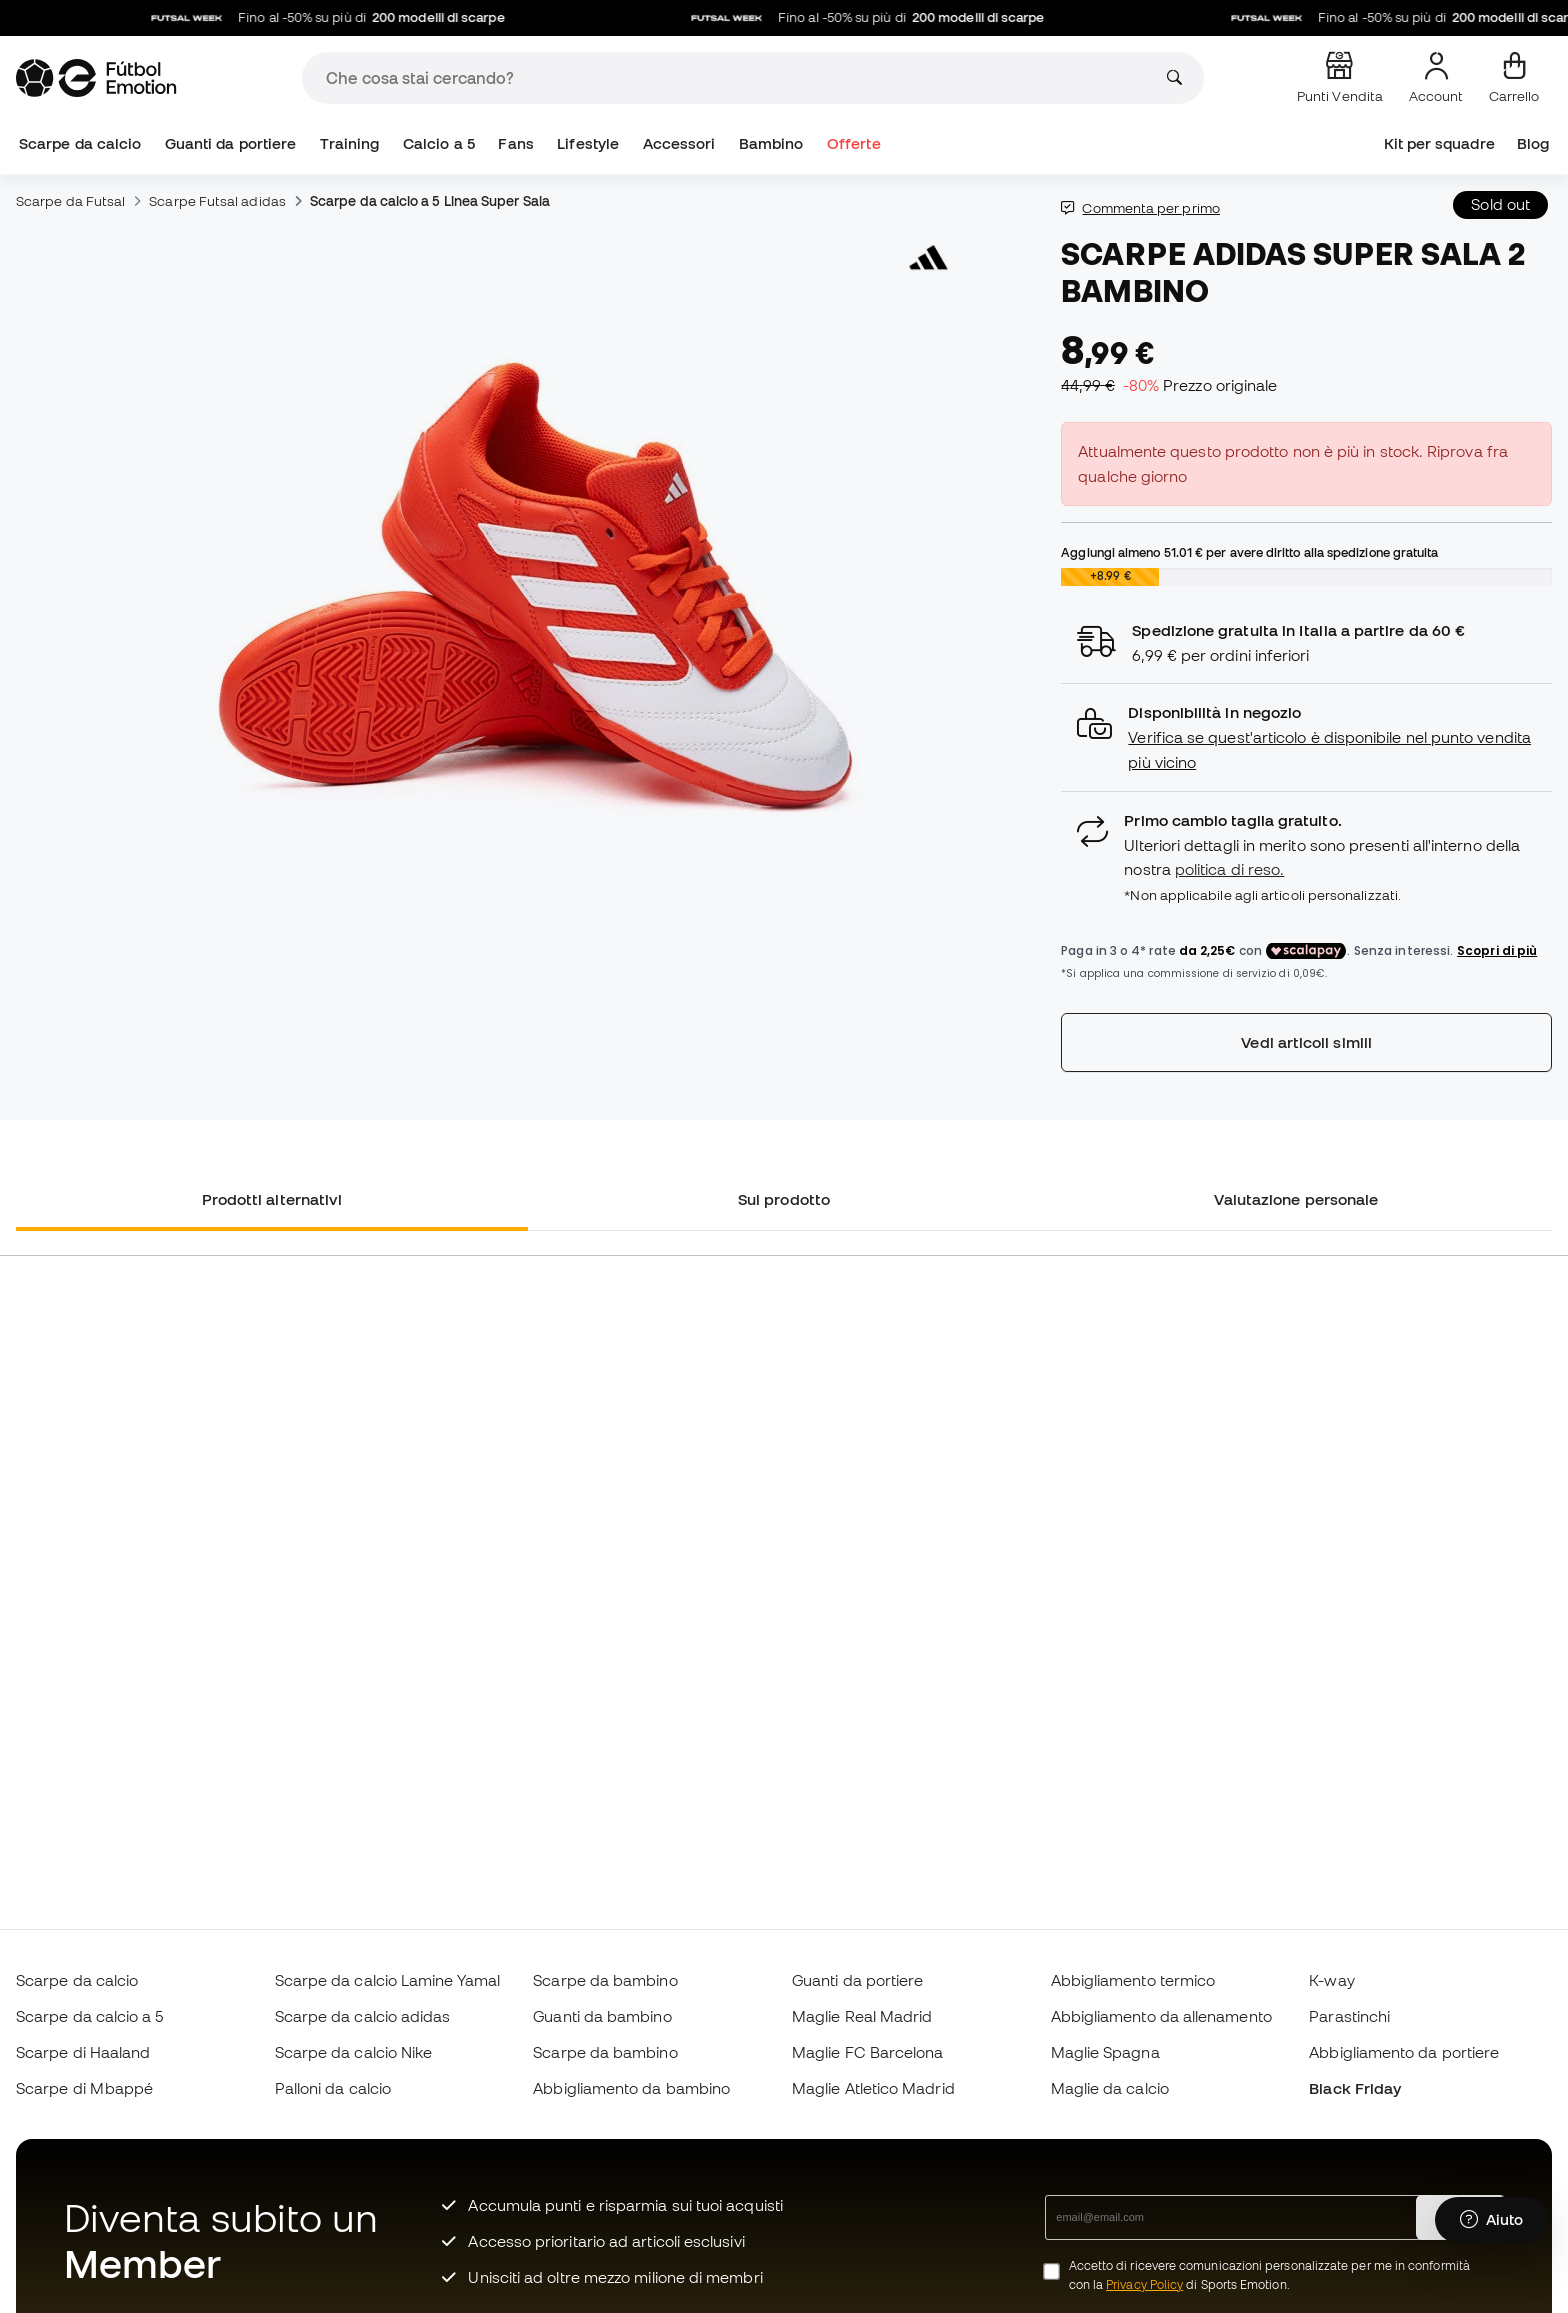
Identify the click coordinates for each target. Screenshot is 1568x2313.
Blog (1533, 143)
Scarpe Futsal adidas (217, 201)
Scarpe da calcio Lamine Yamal (387, 1980)
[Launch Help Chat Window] (1491, 2220)
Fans (515, 143)
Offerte (854, 143)
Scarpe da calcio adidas (363, 2016)
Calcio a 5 (439, 143)
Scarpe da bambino (605, 1980)
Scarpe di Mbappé (84, 2088)
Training (350, 143)
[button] (1306, 737)
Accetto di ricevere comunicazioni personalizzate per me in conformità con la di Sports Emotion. (1269, 2275)
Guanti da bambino (602, 2016)
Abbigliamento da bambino (631, 2088)
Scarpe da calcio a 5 (90, 2016)
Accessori (679, 143)
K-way (1331, 1980)
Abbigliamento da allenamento (1161, 2016)
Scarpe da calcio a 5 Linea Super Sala (430, 201)
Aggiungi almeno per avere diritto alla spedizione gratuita (1249, 552)
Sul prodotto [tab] (784, 1199)
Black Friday (1355, 2088)
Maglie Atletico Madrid (873, 2088)
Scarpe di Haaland (83, 2052)
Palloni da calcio (333, 2088)
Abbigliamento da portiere (1404, 2052)
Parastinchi (1349, 2016)
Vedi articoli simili (1306, 1042)
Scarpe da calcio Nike (354, 2052)
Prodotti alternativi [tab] (272, 1199)
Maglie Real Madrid (862, 2016)
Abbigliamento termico (1133, 1980)
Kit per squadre (1439, 143)
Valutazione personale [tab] (1296, 1199)
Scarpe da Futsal (70, 201)
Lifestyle (588, 143)
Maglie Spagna (1105, 2052)
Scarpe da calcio (80, 143)
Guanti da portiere (230, 143)
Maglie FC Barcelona (867, 2052)
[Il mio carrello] (1514, 78)
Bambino (771, 143)
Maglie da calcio (1110, 2088)
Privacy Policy (1144, 2284)
